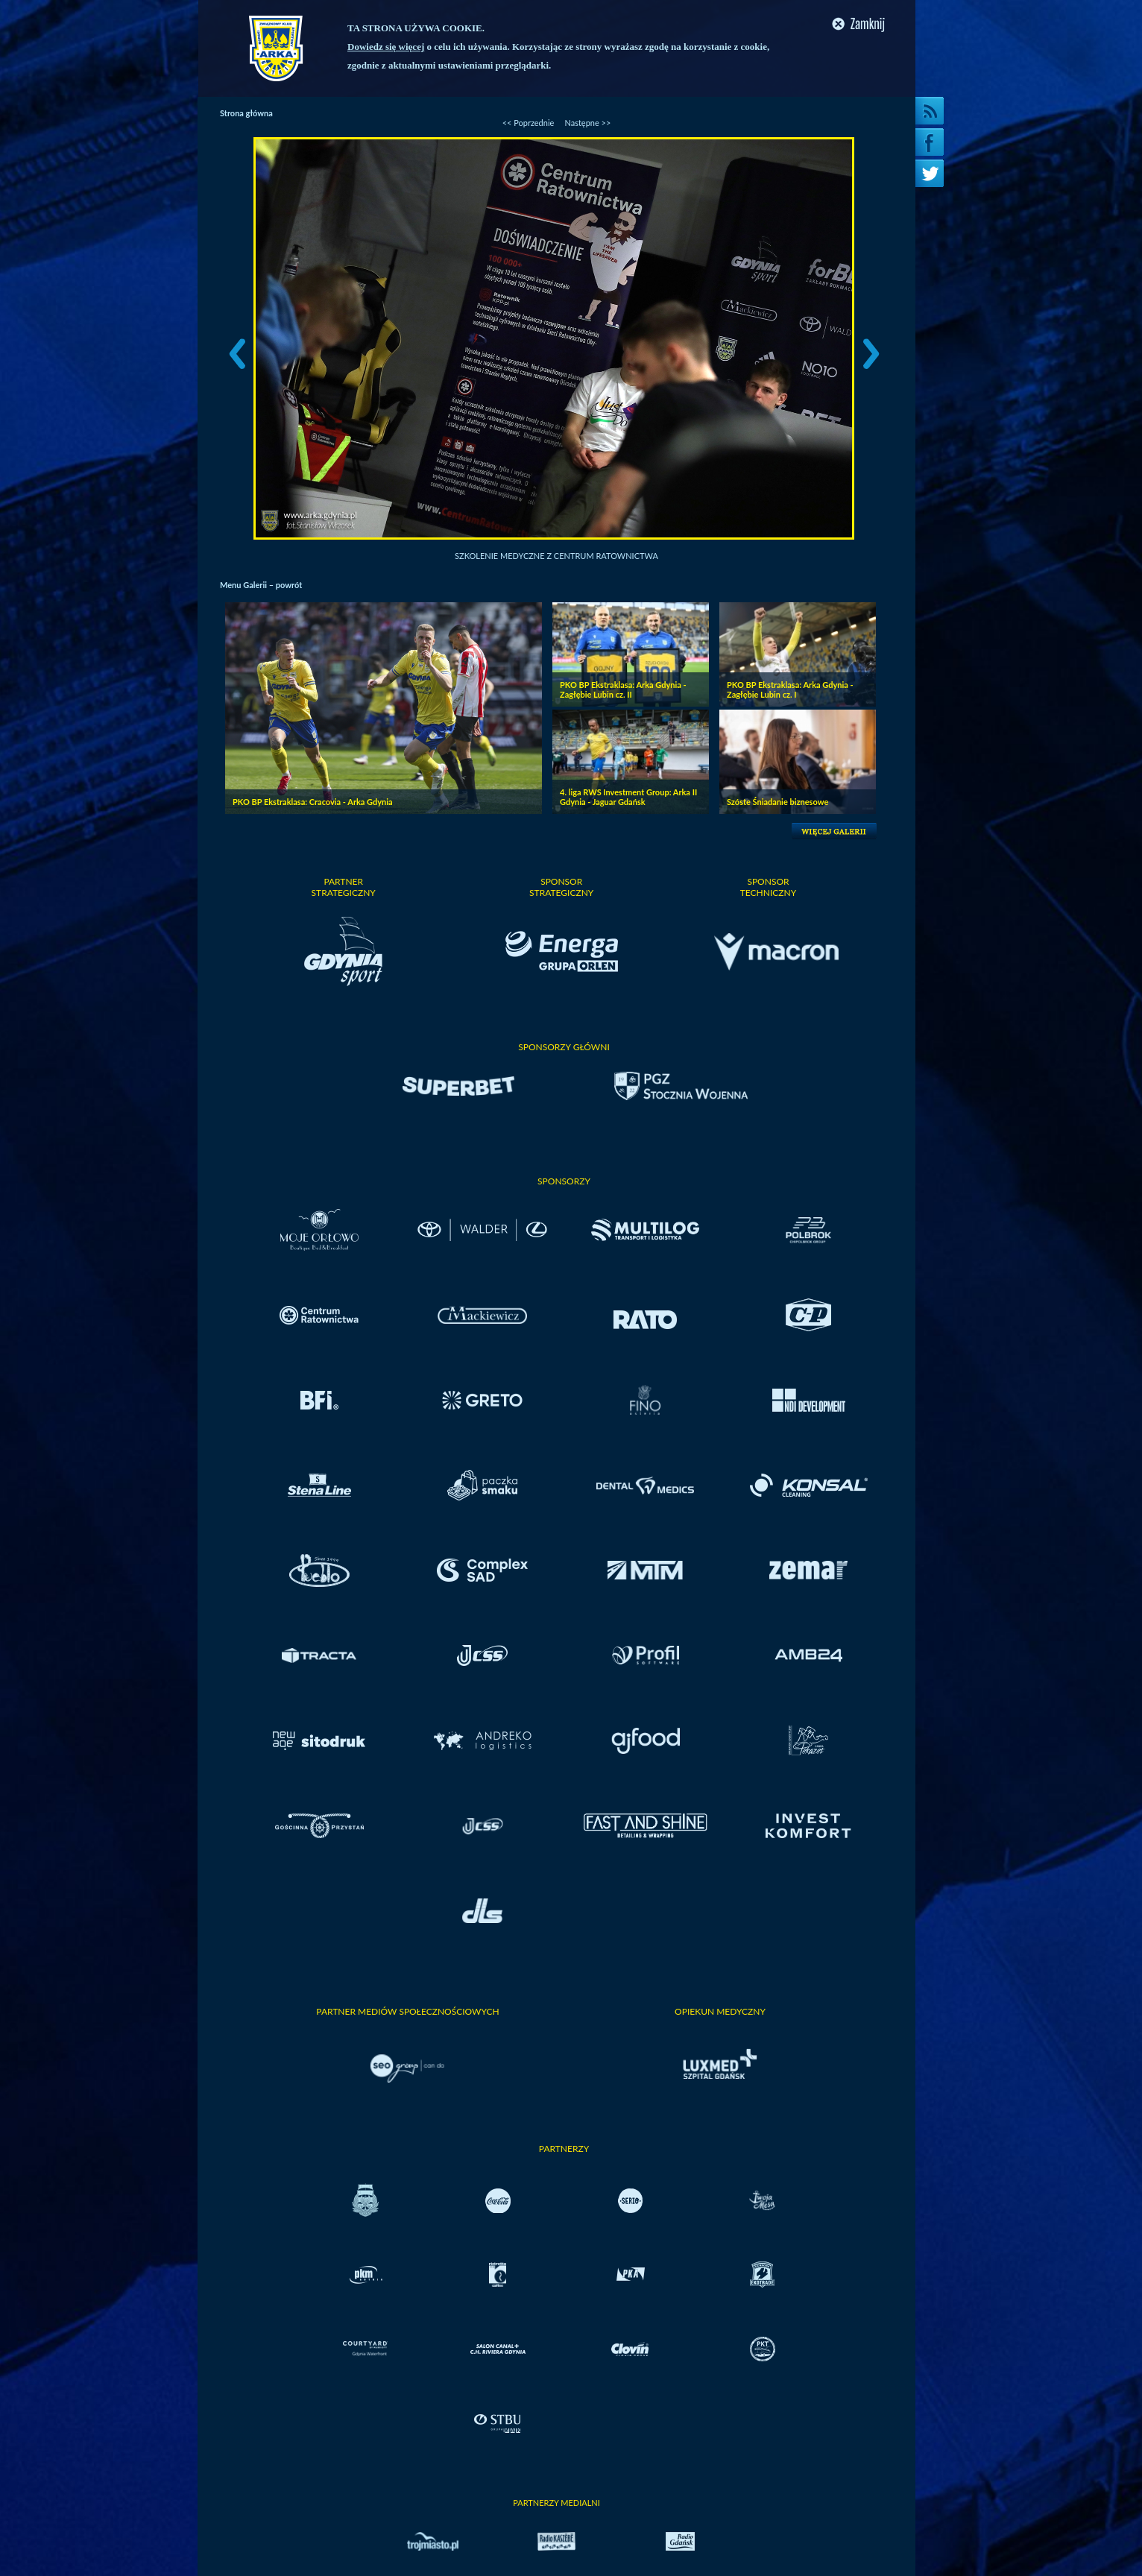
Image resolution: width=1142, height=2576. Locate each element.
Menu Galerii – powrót (261, 585)
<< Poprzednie (528, 122)
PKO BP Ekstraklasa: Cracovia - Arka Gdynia (313, 801)
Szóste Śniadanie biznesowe (777, 801)
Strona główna (246, 113)
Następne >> (587, 122)
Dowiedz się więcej (385, 46)
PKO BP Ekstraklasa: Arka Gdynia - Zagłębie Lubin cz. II (623, 689)
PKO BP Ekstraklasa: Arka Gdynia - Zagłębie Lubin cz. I (790, 689)
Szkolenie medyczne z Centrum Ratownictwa (556, 556)
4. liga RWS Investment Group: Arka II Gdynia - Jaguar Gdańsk (628, 796)
